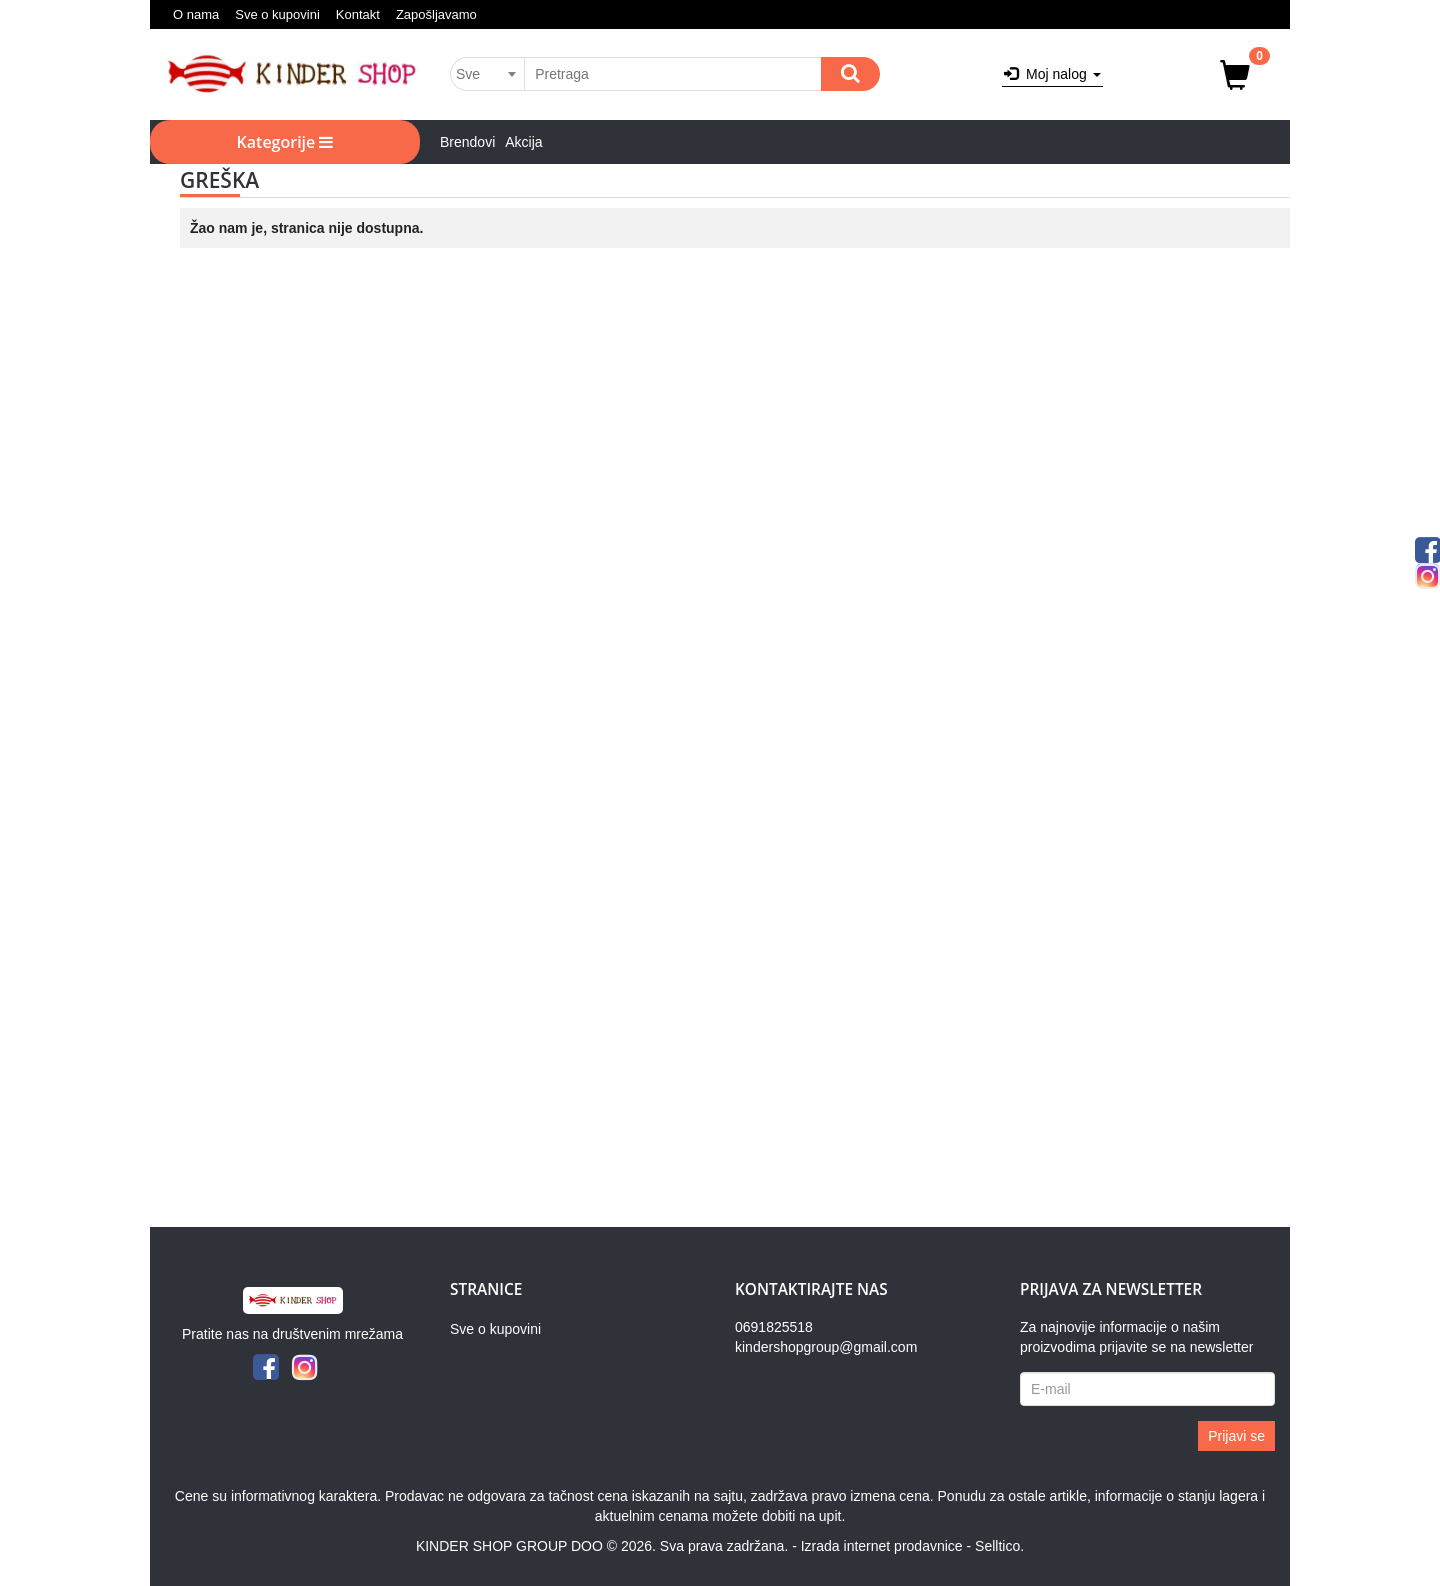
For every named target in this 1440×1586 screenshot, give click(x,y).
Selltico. (999, 1546)
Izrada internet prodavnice (882, 1546)
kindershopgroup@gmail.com (826, 1347)
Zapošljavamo (436, 14)
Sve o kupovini (277, 14)
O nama (196, 14)
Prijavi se (1236, 1436)
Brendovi (467, 142)
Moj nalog (1052, 74)
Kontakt (358, 14)
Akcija (523, 142)
